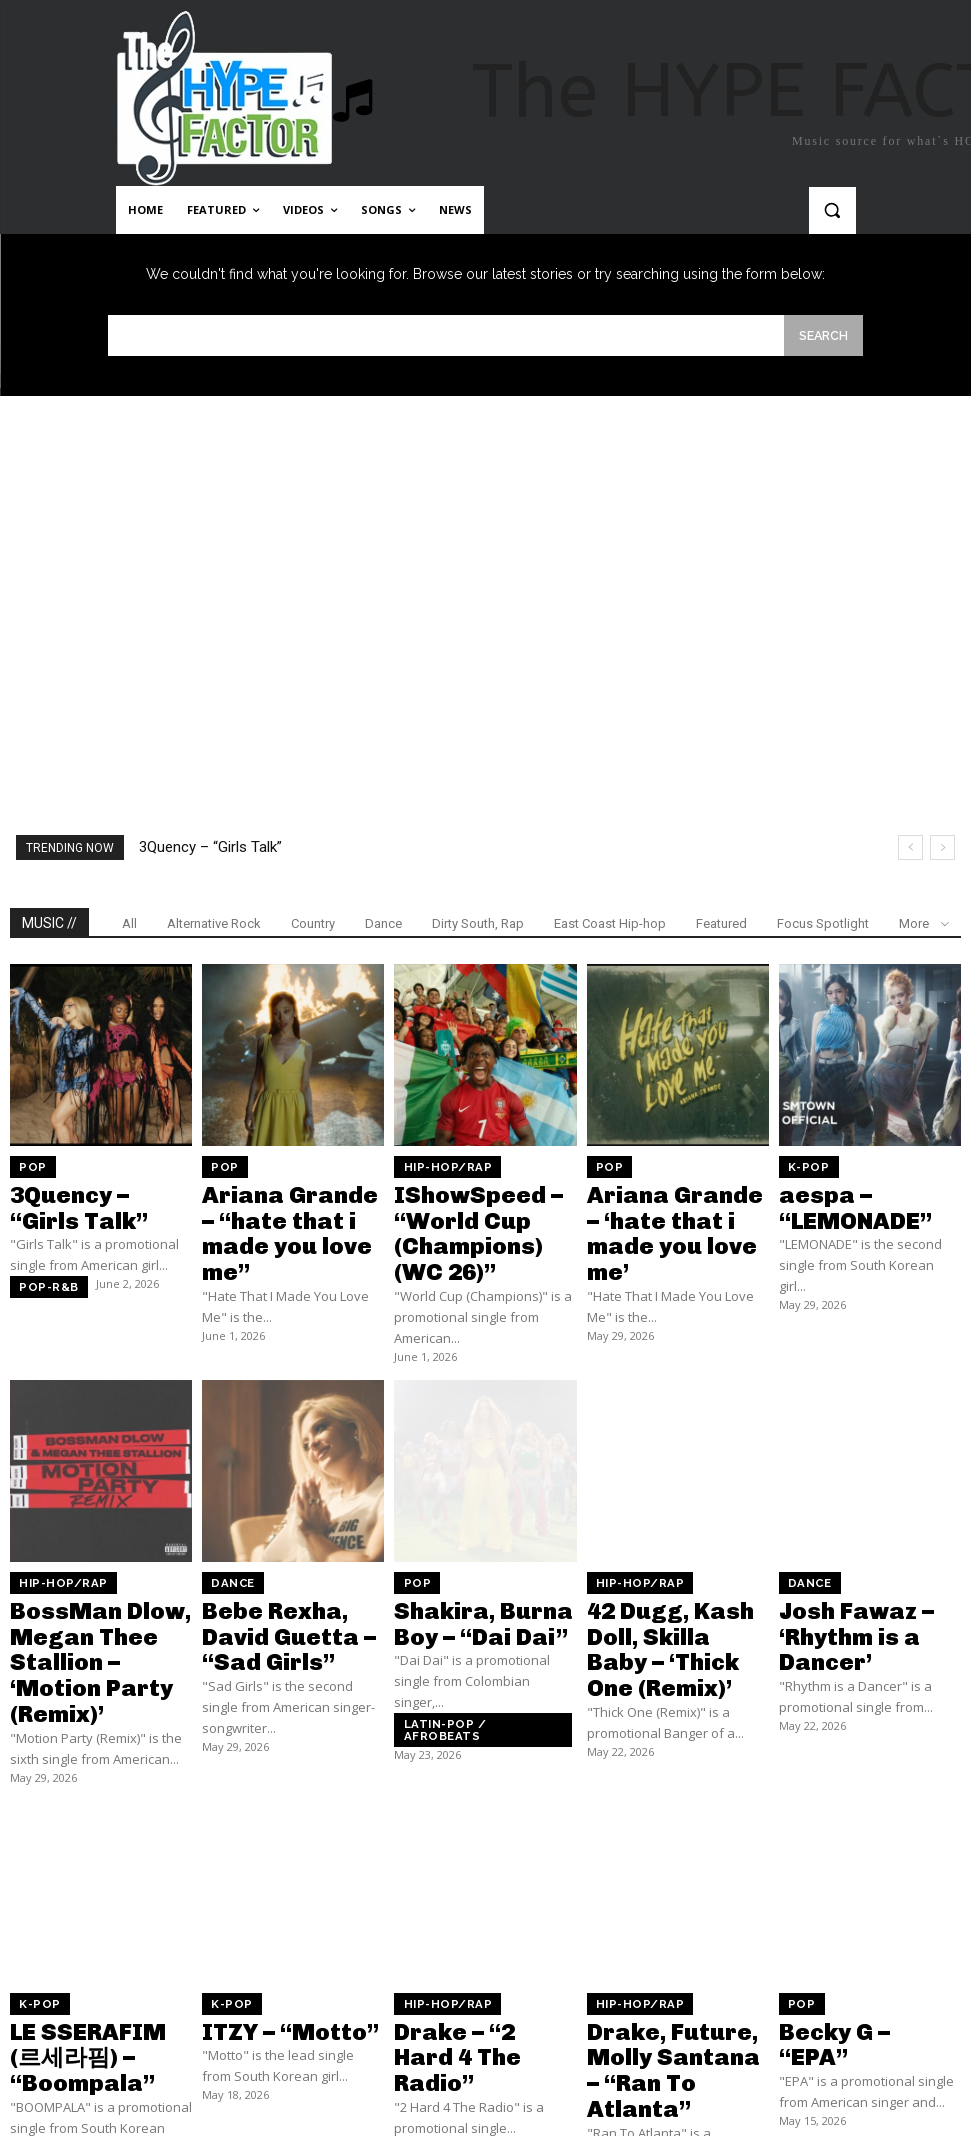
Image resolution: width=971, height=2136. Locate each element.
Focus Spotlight (823, 922)
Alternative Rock (214, 922)
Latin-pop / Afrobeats (465, 1646)
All (129, 922)
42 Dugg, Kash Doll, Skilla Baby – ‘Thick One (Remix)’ (666, 1564)
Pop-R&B (41, 1264)
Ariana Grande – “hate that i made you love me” (291, 1204)
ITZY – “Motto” (265, 1907)
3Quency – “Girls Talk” (210, 846)
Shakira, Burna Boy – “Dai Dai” (480, 1555)
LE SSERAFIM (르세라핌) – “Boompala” (92, 1916)
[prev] (910, 846)
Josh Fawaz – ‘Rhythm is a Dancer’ (868, 1555)
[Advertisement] (485, 574)
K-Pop (802, 1165)
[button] (832, 210)
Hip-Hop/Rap (437, 1165)
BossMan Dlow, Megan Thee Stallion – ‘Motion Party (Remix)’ (101, 1573)
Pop (28, 1165)
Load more (485, 2060)
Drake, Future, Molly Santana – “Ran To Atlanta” (673, 1925)
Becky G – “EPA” (843, 1907)
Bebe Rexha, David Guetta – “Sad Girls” (286, 1555)
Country (313, 922)
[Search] (823, 334)
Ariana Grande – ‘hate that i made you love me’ (677, 1204)
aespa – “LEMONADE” (866, 1186)
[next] (942, 846)
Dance (383, 922)
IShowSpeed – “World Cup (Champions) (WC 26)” (483, 1204)
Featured (721, 922)
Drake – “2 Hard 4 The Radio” (482, 1916)
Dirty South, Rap (478, 922)
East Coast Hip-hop (610, 922)
